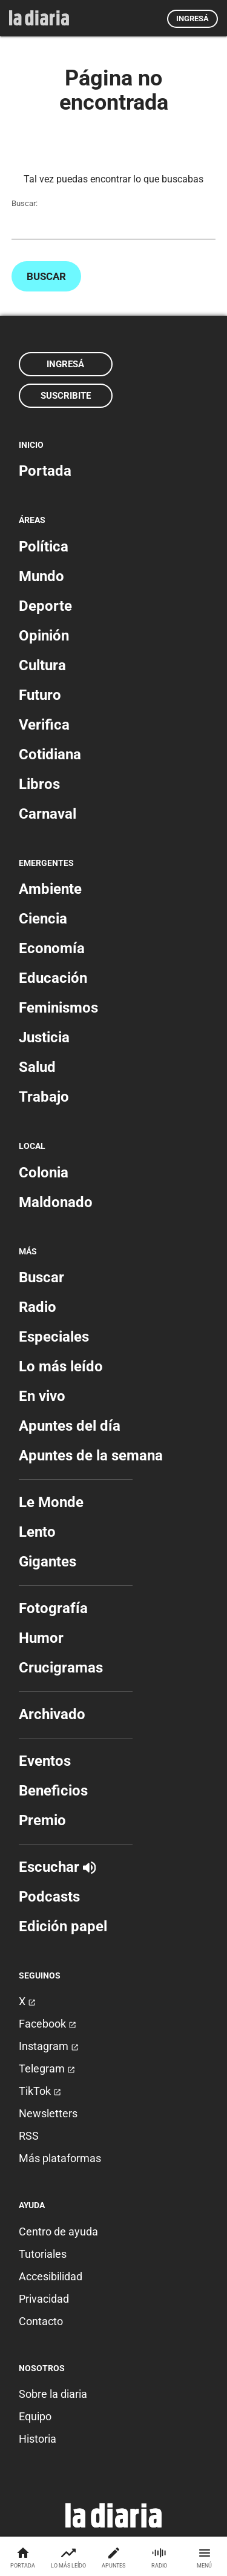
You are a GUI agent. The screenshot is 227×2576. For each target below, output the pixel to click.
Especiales (54, 1336)
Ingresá (192, 18)
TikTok (40, 2091)
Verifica (44, 724)
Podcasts (49, 1896)
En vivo (42, 1396)
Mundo (41, 576)
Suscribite (66, 395)
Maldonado (56, 1202)
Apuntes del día (69, 1425)
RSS (29, 2135)
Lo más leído (61, 1366)
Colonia (43, 1172)
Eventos (45, 1760)
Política (43, 546)
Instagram (49, 2046)
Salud (37, 1067)
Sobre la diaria (53, 2394)
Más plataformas (60, 2158)
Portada (45, 470)
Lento (37, 1531)
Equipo (35, 2416)
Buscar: (25, 203)
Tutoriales (43, 2254)
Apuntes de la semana (91, 1455)
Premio (42, 1820)
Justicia (44, 1037)
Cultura (42, 665)
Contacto (41, 2321)
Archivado (52, 1714)
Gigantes (47, 1561)
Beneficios (53, 1790)
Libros (39, 784)
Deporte (45, 605)
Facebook (47, 2023)
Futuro (40, 695)
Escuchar (57, 1867)
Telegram (47, 2068)
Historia (37, 2438)
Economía (52, 948)
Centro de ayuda (58, 2231)
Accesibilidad (50, 2276)
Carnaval (47, 813)
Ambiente (50, 888)
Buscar (46, 276)
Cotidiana (50, 754)
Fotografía (53, 1608)
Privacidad (44, 2298)
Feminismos (58, 1007)
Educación (53, 978)
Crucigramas (61, 1667)
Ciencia (43, 918)
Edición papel (63, 1926)
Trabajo (44, 1096)
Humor (41, 1637)
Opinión (44, 635)
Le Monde (51, 1502)
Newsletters (48, 2113)
